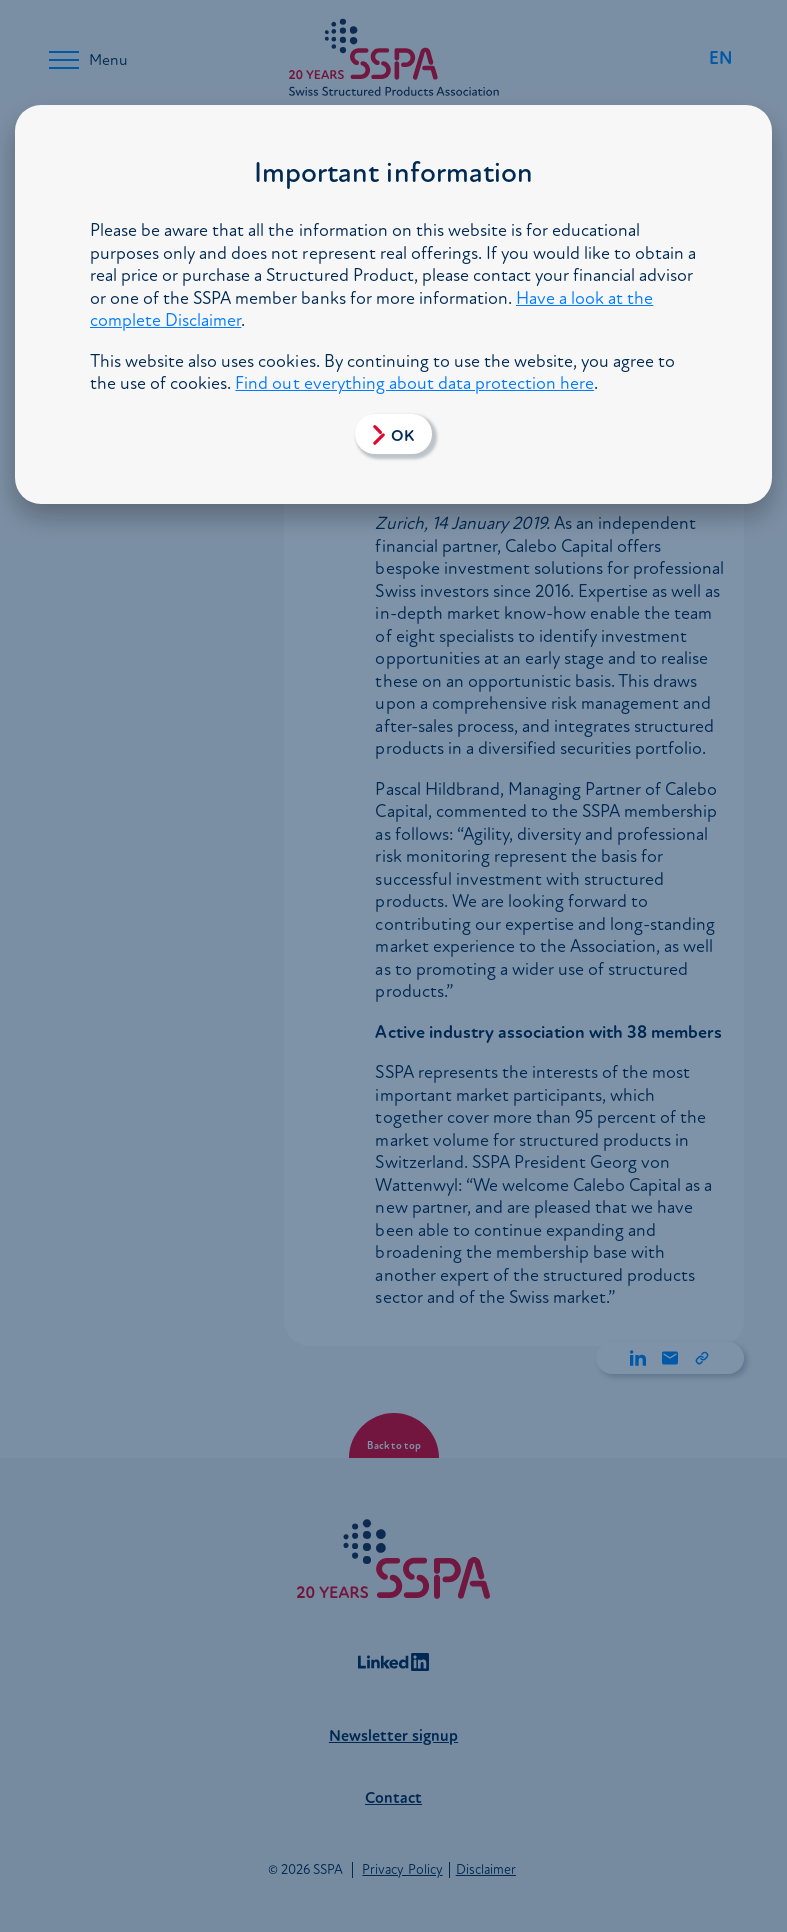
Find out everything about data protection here (414, 383)
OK (402, 436)
